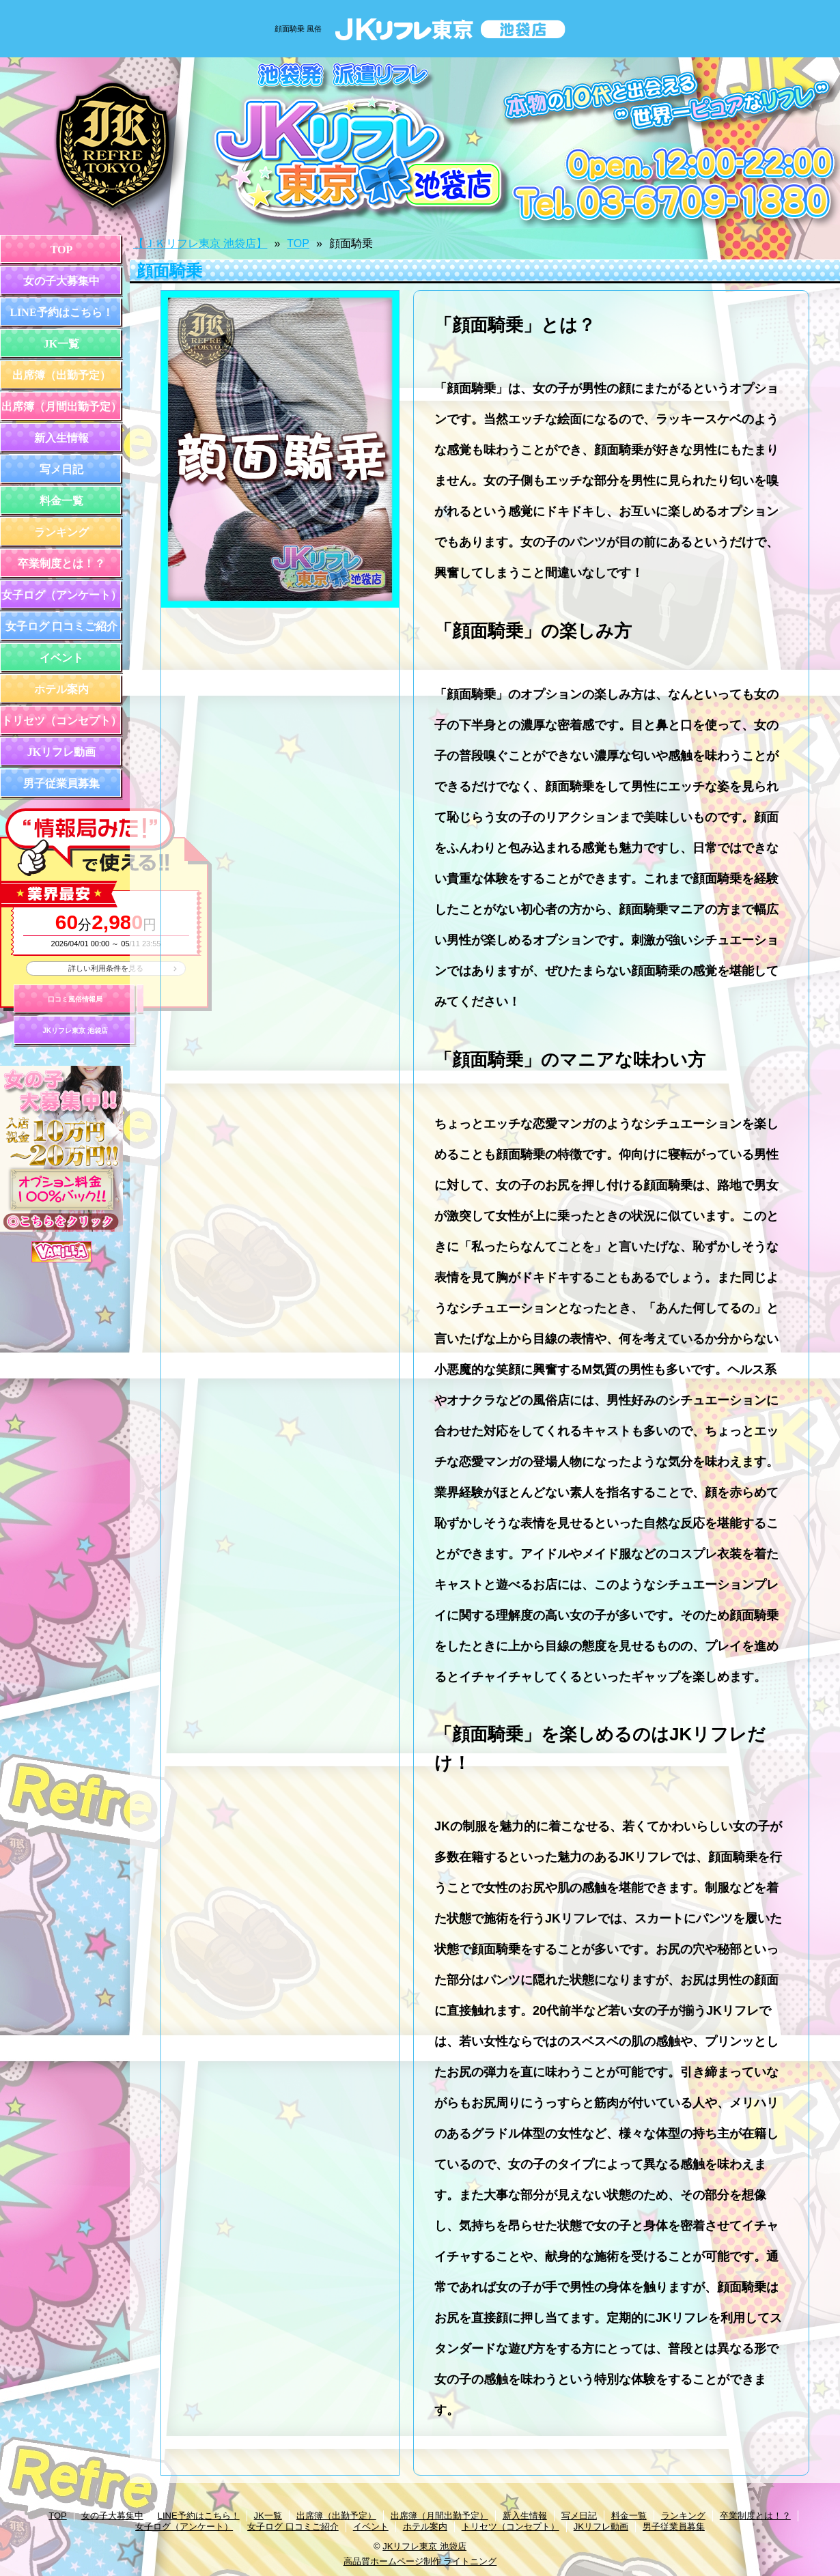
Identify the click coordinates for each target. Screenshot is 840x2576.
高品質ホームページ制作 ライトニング (420, 2561)
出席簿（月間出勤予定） (61, 406)
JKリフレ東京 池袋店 (75, 1030)
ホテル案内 (61, 689)
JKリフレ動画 (61, 752)
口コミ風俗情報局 (75, 999)
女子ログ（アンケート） (61, 595)
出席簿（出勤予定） (61, 375)
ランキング (61, 532)
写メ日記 (61, 469)
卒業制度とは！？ (61, 563)
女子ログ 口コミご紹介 (61, 626)
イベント (61, 658)
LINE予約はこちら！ (61, 312)
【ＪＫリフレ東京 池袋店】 (200, 243)
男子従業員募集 (61, 783)
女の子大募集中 (61, 281)
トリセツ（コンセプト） (61, 720)
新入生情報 (61, 438)
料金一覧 (61, 501)
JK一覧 (61, 344)
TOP (62, 249)
